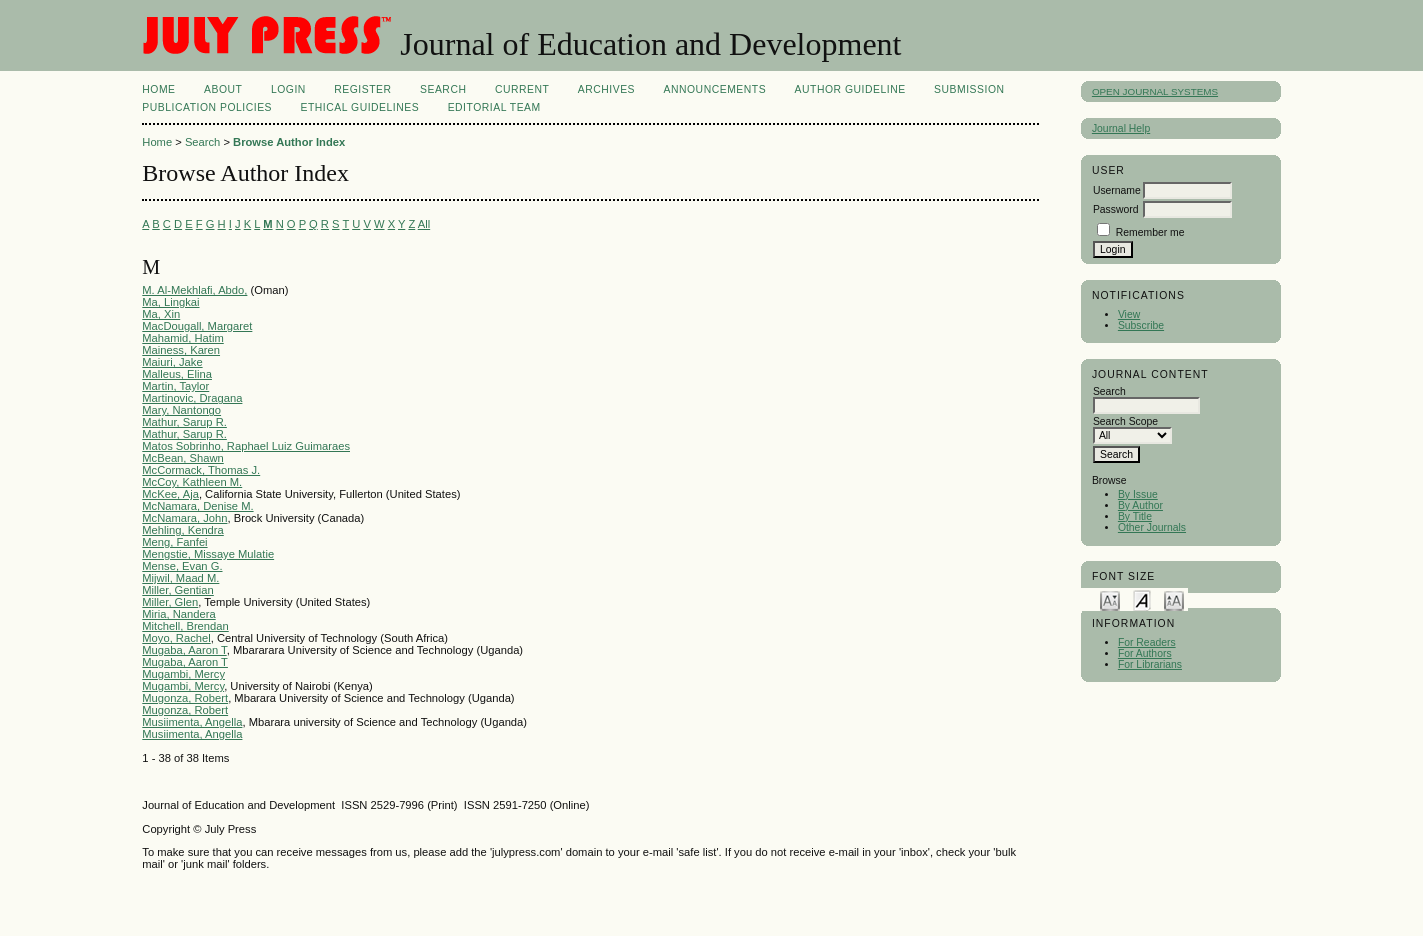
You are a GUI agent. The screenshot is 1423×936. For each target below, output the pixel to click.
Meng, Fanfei (174, 542)
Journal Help (1121, 128)
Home (158, 89)
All (424, 224)
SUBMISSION (969, 89)
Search (443, 89)
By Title (1135, 516)
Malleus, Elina (177, 374)
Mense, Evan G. (182, 566)
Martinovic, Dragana (192, 398)
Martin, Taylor (175, 386)
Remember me (1150, 232)
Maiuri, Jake (172, 362)
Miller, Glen (170, 602)
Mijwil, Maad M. (180, 578)
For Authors (1145, 653)
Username (1117, 190)
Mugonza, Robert (185, 698)
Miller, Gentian (178, 590)
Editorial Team (494, 107)
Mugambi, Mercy (183, 674)
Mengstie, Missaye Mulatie (208, 554)
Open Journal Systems (1155, 91)
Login (288, 89)
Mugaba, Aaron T (184, 650)
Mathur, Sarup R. (184, 422)
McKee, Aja (170, 494)
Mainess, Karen (181, 350)
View (1129, 314)
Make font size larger (1174, 599)
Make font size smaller (1110, 599)
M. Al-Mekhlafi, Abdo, (194, 290)
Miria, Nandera (178, 614)
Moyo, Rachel (176, 638)
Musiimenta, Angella (192, 722)
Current (522, 89)
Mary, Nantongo (181, 410)
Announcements (715, 89)
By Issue (1138, 494)
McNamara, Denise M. (197, 506)
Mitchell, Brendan (185, 626)
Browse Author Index (289, 142)
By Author (1140, 505)
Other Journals (1152, 527)
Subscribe (1141, 325)
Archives (606, 89)
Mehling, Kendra (182, 530)
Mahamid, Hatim (182, 338)
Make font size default (1142, 599)
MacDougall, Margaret (197, 326)
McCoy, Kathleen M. (192, 482)
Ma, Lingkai (170, 302)
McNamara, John (184, 518)
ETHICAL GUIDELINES (359, 107)
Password (1116, 209)
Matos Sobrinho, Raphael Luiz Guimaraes (246, 446)
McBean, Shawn (182, 458)
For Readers (1147, 642)
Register (362, 89)
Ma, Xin (161, 314)
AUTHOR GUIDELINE (850, 89)
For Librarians (1150, 664)
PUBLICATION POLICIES (207, 107)
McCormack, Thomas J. (201, 470)
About (223, 89)
